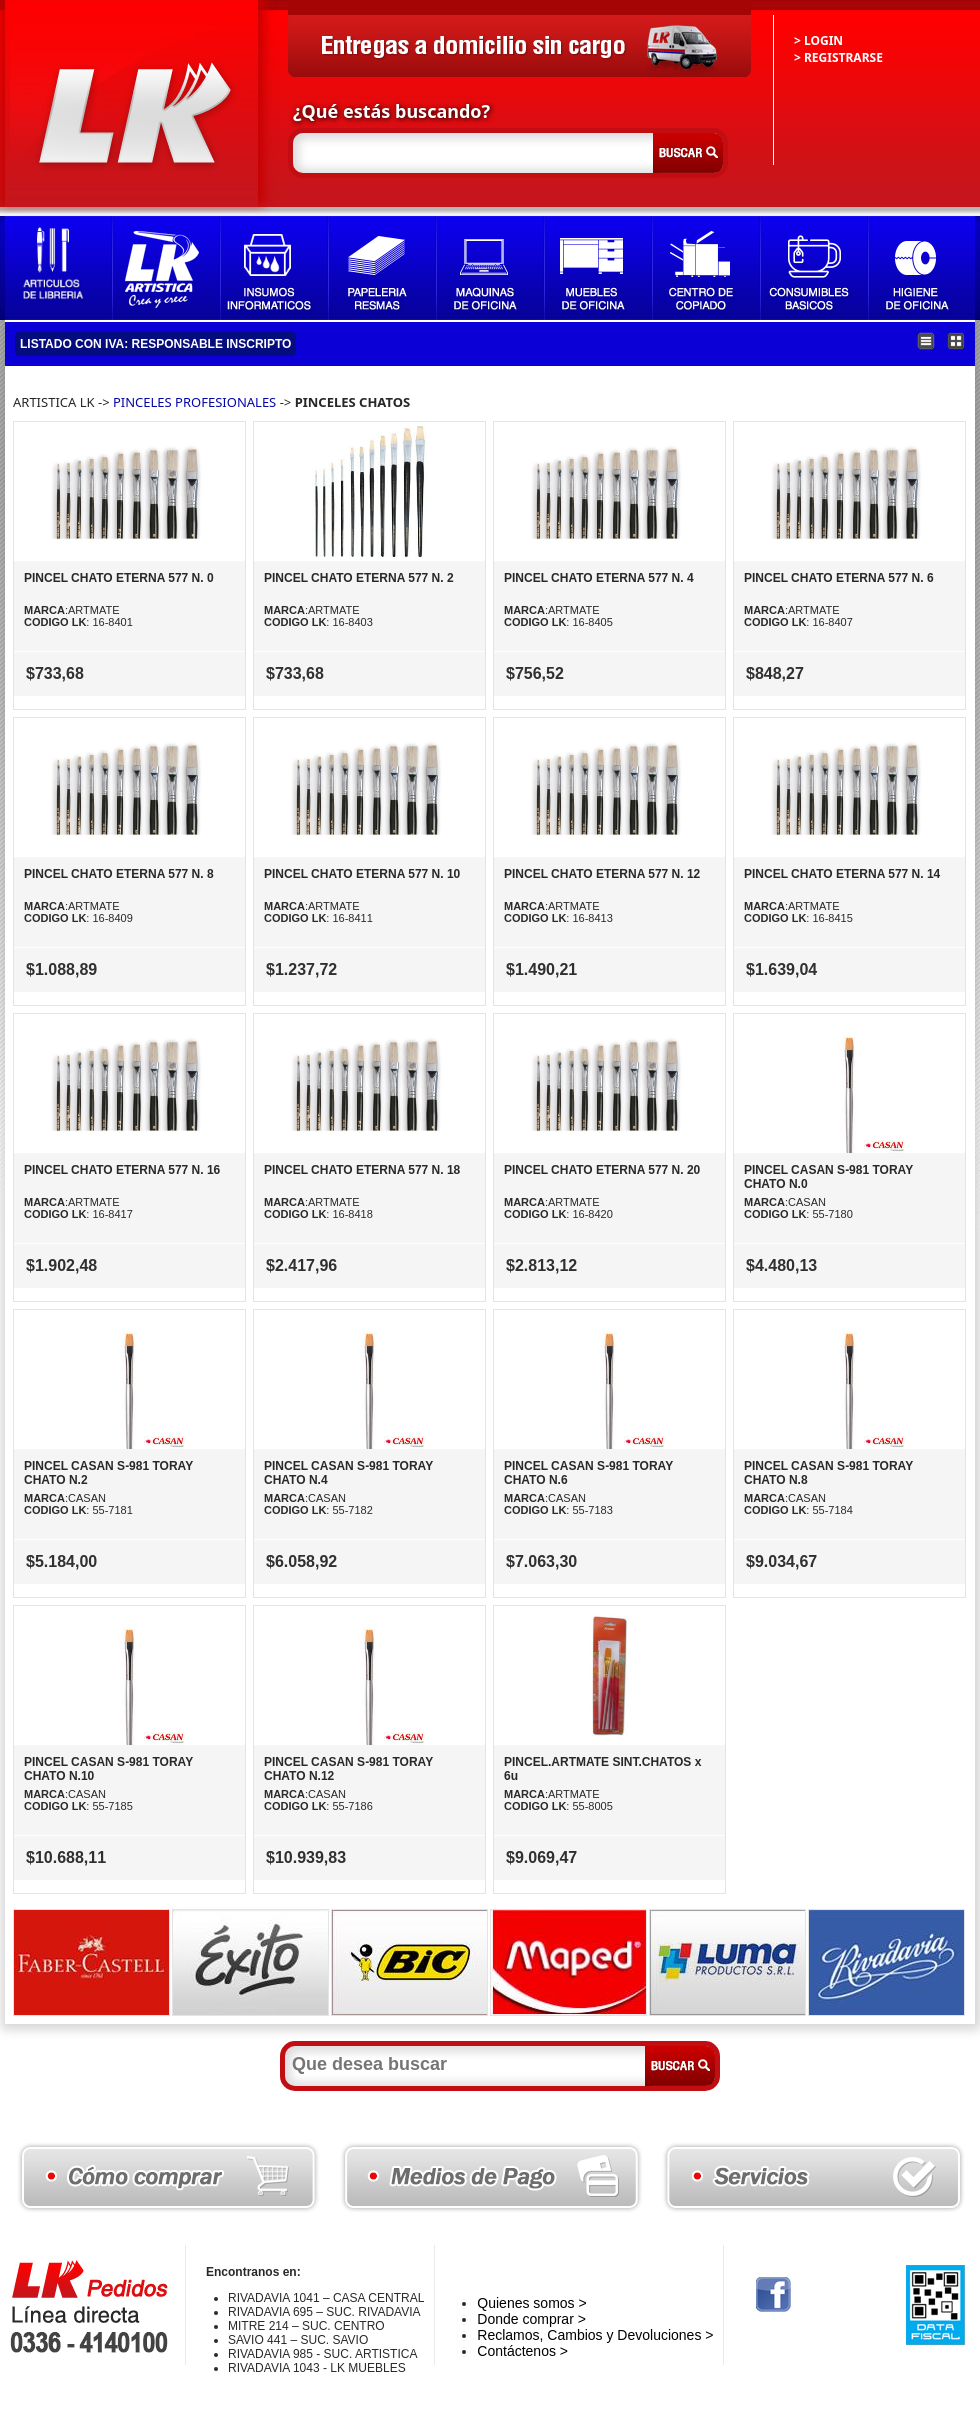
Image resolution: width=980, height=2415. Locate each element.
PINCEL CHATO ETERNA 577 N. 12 (602, 874)
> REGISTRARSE (838, 57)
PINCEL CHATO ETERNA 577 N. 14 (842, 874)
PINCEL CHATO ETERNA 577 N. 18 (362, 1170)
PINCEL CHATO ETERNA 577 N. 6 (839, 578)
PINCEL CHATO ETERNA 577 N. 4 (599, 578)
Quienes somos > (531, 2303)
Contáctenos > (522, 2351)
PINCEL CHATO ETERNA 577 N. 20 (602, 1170)
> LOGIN (818, 40)
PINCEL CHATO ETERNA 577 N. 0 (119, 578)
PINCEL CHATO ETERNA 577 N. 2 (359, 578)
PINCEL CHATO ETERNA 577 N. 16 (122, 1170)
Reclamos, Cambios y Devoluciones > (595, 2335)
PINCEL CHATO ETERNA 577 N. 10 (362, 874)
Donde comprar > (531, 2319)
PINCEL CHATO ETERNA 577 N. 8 (119, 874)
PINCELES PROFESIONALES (196, 402)
